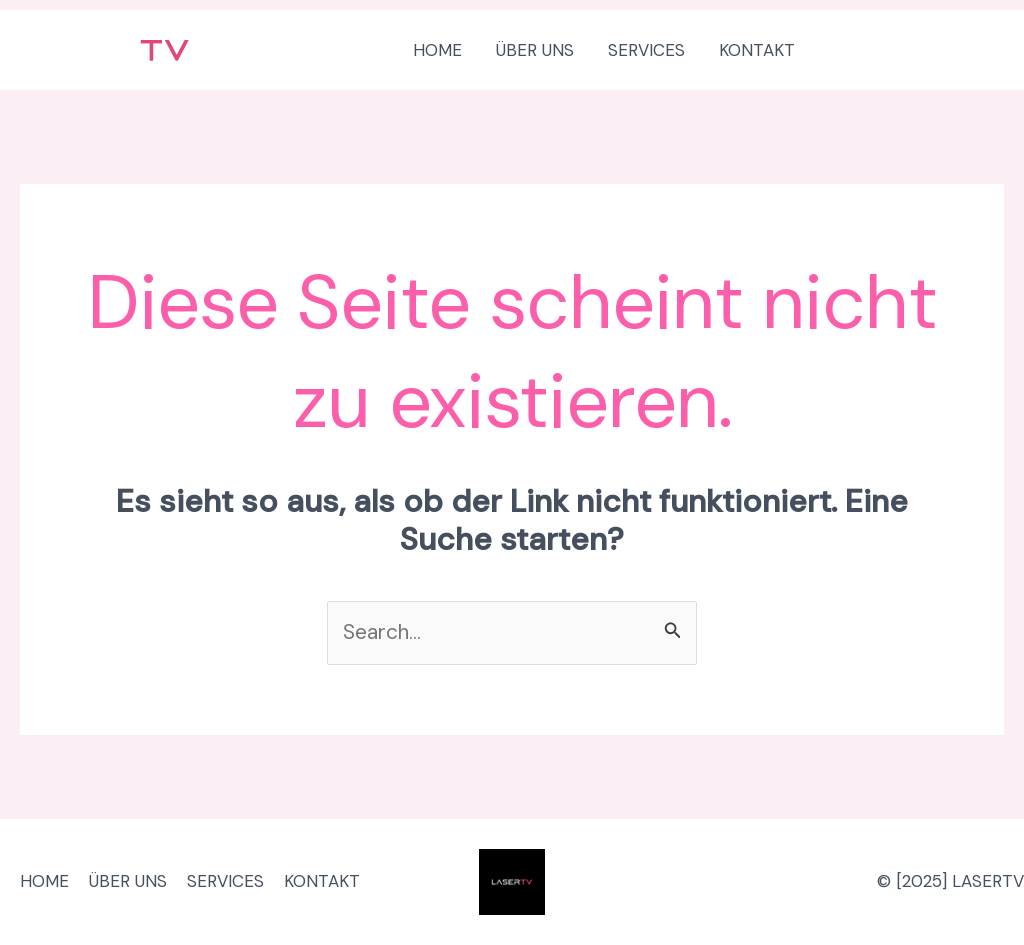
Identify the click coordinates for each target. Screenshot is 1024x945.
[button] (918, 50)
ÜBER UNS (128, 881)
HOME (44, 881)
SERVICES (225, 881)
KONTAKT (322, 881)
